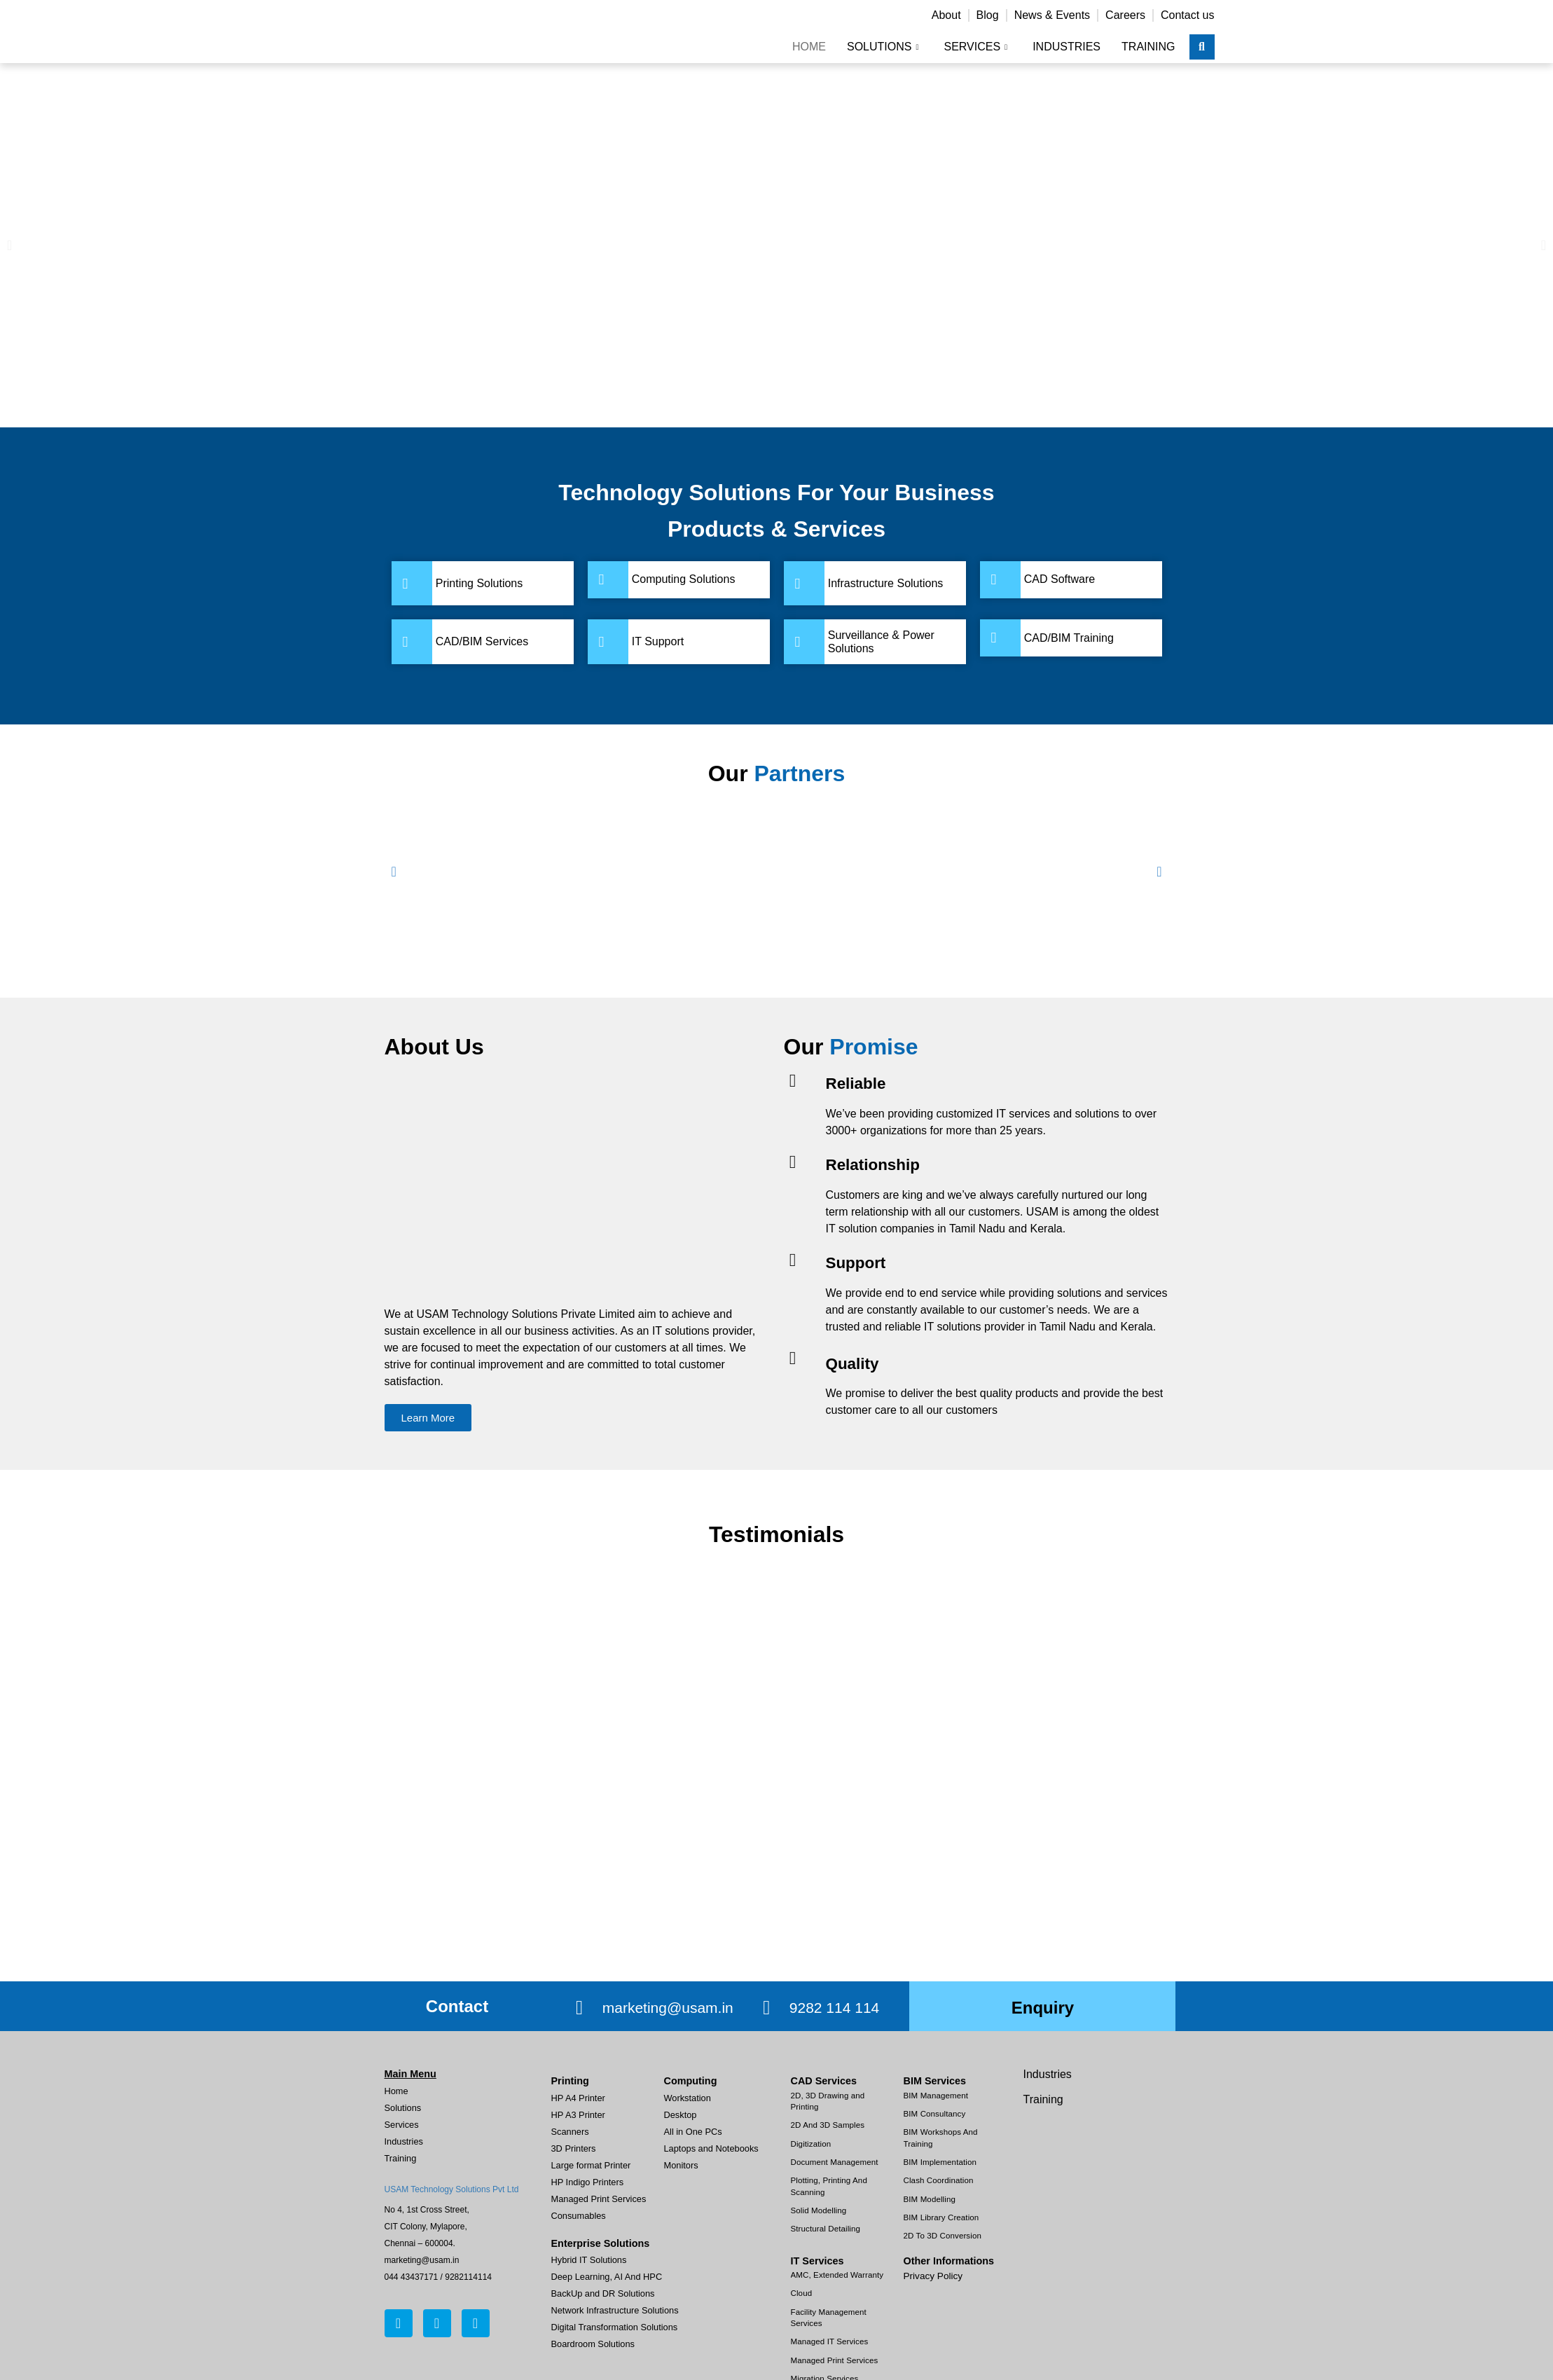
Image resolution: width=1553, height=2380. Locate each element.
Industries (1066, 47)
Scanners (570, 2131)
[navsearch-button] (1202, 47)
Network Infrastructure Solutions (615, 2310)
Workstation (687, 2098)
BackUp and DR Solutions (603, 2293)
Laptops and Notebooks (711, 2148)
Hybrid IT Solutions (589, 2260)
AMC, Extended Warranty (837, 2275)
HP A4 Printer (578, 2098)
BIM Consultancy (935, 2114)
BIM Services (935, 2080)
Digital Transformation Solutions (614, 2327)
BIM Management (936, 2095)
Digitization (811, 2144)
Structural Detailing (826, 2228)
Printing (570, 2080)
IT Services (817, 2260)
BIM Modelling (929, 2199)
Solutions (883, 47)
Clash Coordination (939, 2180)
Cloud (802, 2293)
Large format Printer (591, 2165)
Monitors (681, 2165)
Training (1148, 47)
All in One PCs (693, 2131)
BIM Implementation (940, 2162)
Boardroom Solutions (593, 2344)
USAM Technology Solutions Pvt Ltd (452, 2189)
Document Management (834, 2162)
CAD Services (824, 2080)
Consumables (578, 2215)
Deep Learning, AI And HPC (607, 2276)
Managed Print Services (599, 2199)
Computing (690, 2080)
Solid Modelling (819, 2210)
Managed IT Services (830, 2341)
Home (809, 47)
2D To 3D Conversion (942, 2235)
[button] (9, 245)
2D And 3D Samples (828, 2125)
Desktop (680, 2115)
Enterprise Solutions (600, 2243)
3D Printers (573, 2148)
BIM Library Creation (941, 2217)
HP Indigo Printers (587, 2182)
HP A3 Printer (578, 2115)
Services (975, 47)
